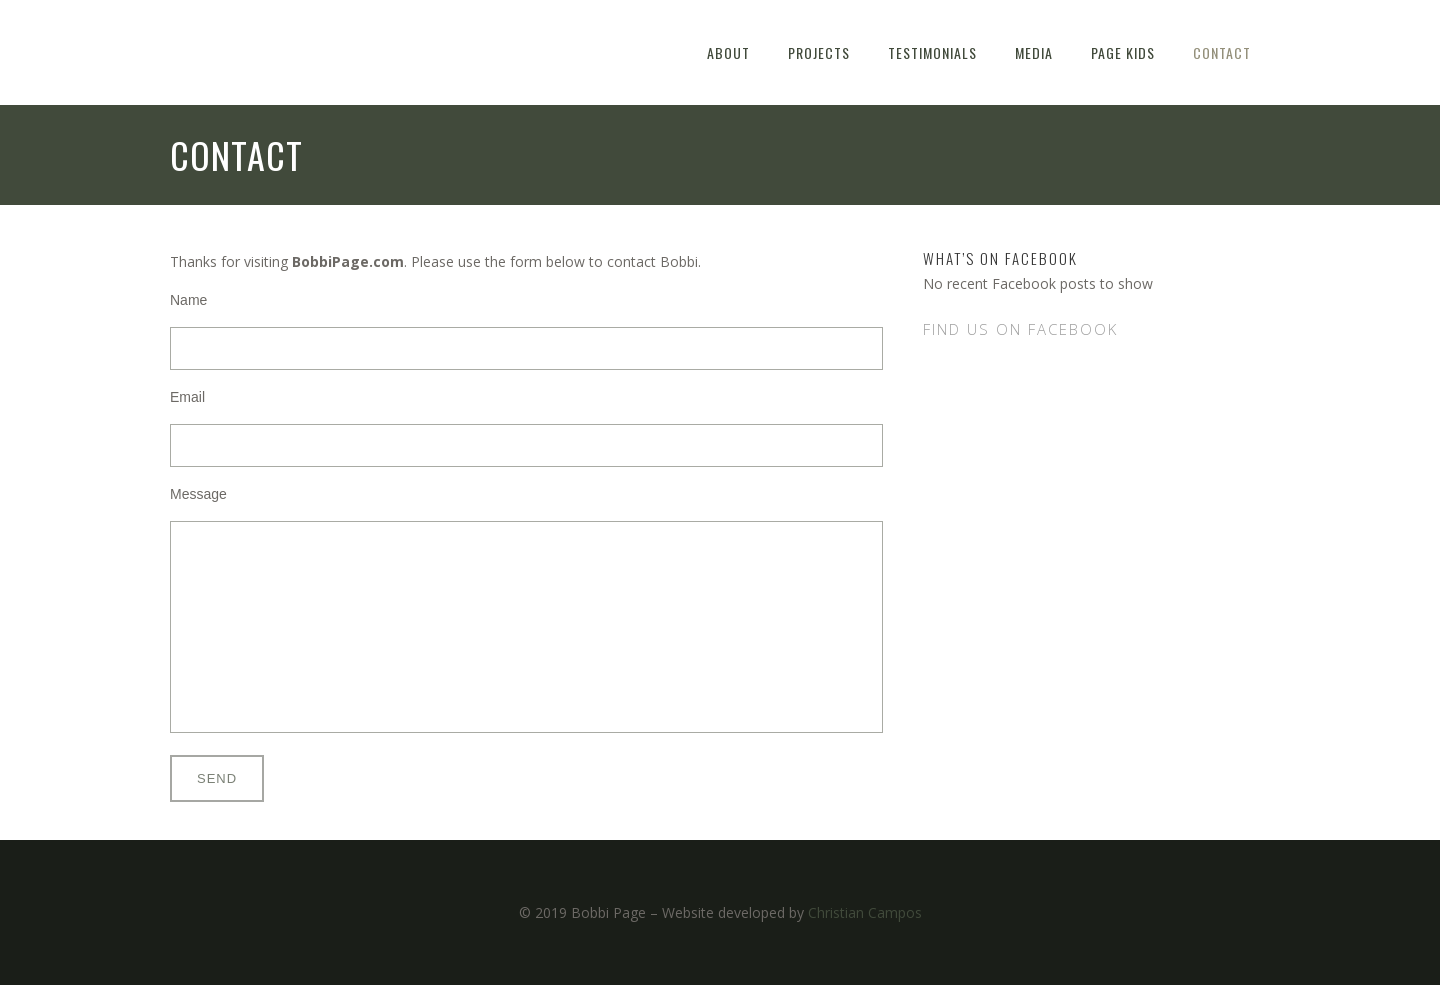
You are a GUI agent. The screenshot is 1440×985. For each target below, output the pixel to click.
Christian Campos (865, 912)
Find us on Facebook (1020, 329)
